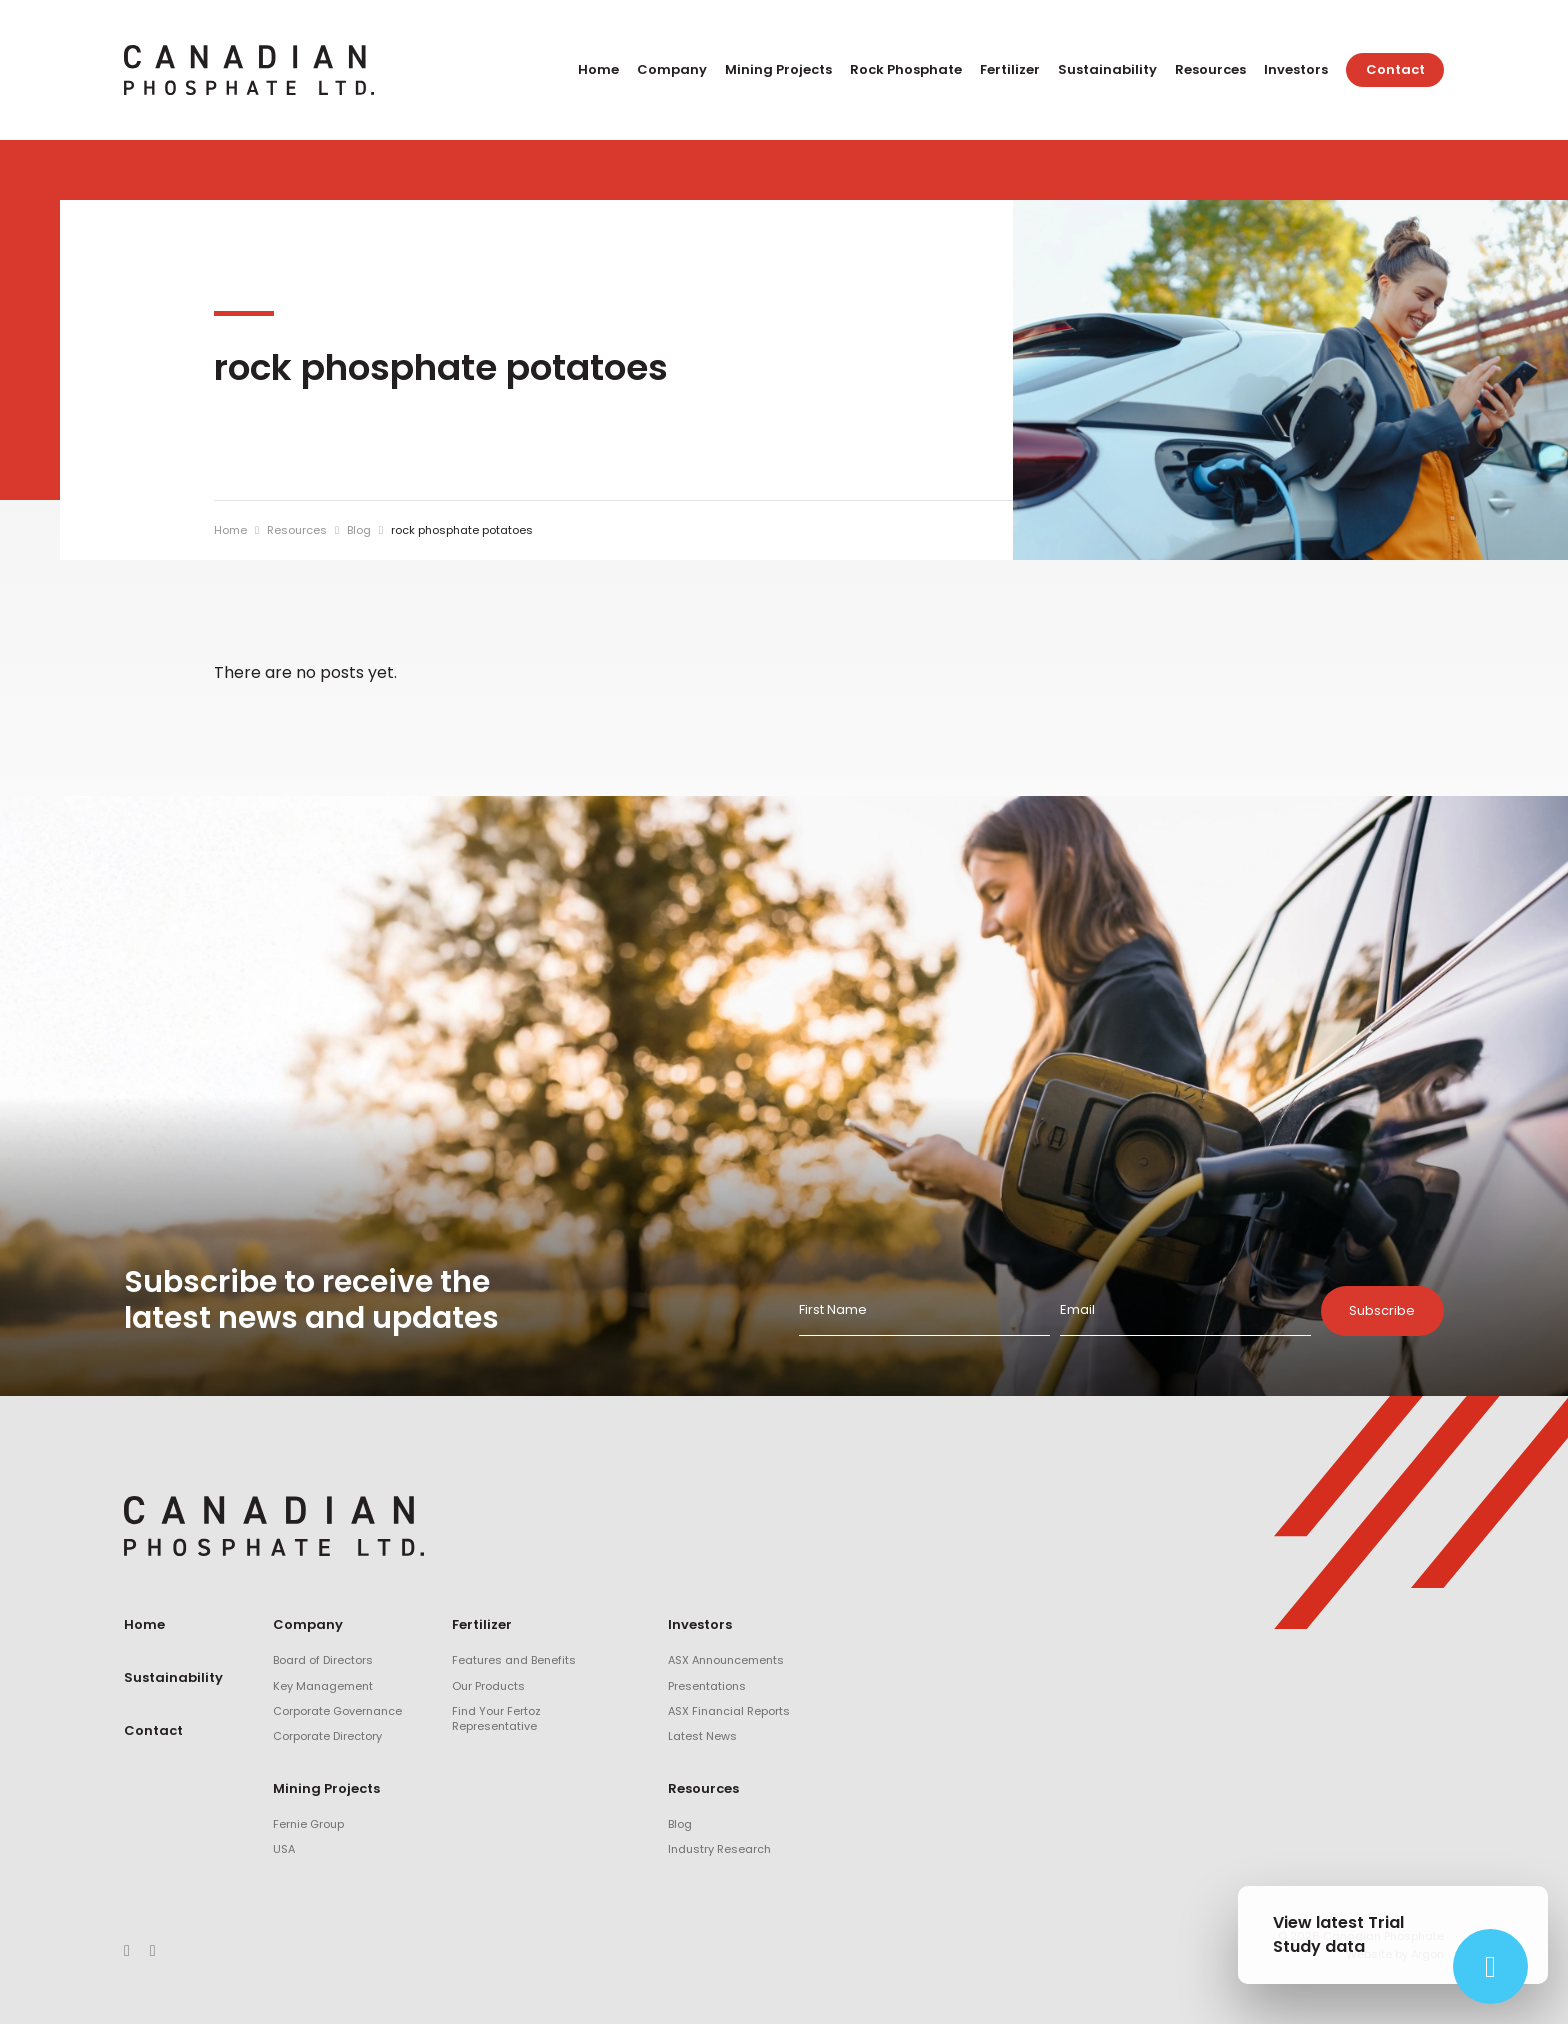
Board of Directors (323, 1660)
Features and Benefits (514, 1660)
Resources (1210, 69)
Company (672, 69)
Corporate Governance (337, 1711)
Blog (680, 1824)
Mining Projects (778, 69)
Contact (1395, 69)
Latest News (702, 1736)
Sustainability (1107, 69)
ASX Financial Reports (729, 1711)
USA (284, 1849)
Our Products (488, 1686)
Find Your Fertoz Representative (496, 1718)
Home (598, 69)
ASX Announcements (726, 1660)
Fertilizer (1010, 69)
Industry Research (719, 1849)
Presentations (707, 1686)
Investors (1296, 69)
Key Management (323, 1686)
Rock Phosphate (906, 69)
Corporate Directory (327, 1736)
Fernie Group (308, 1824)
